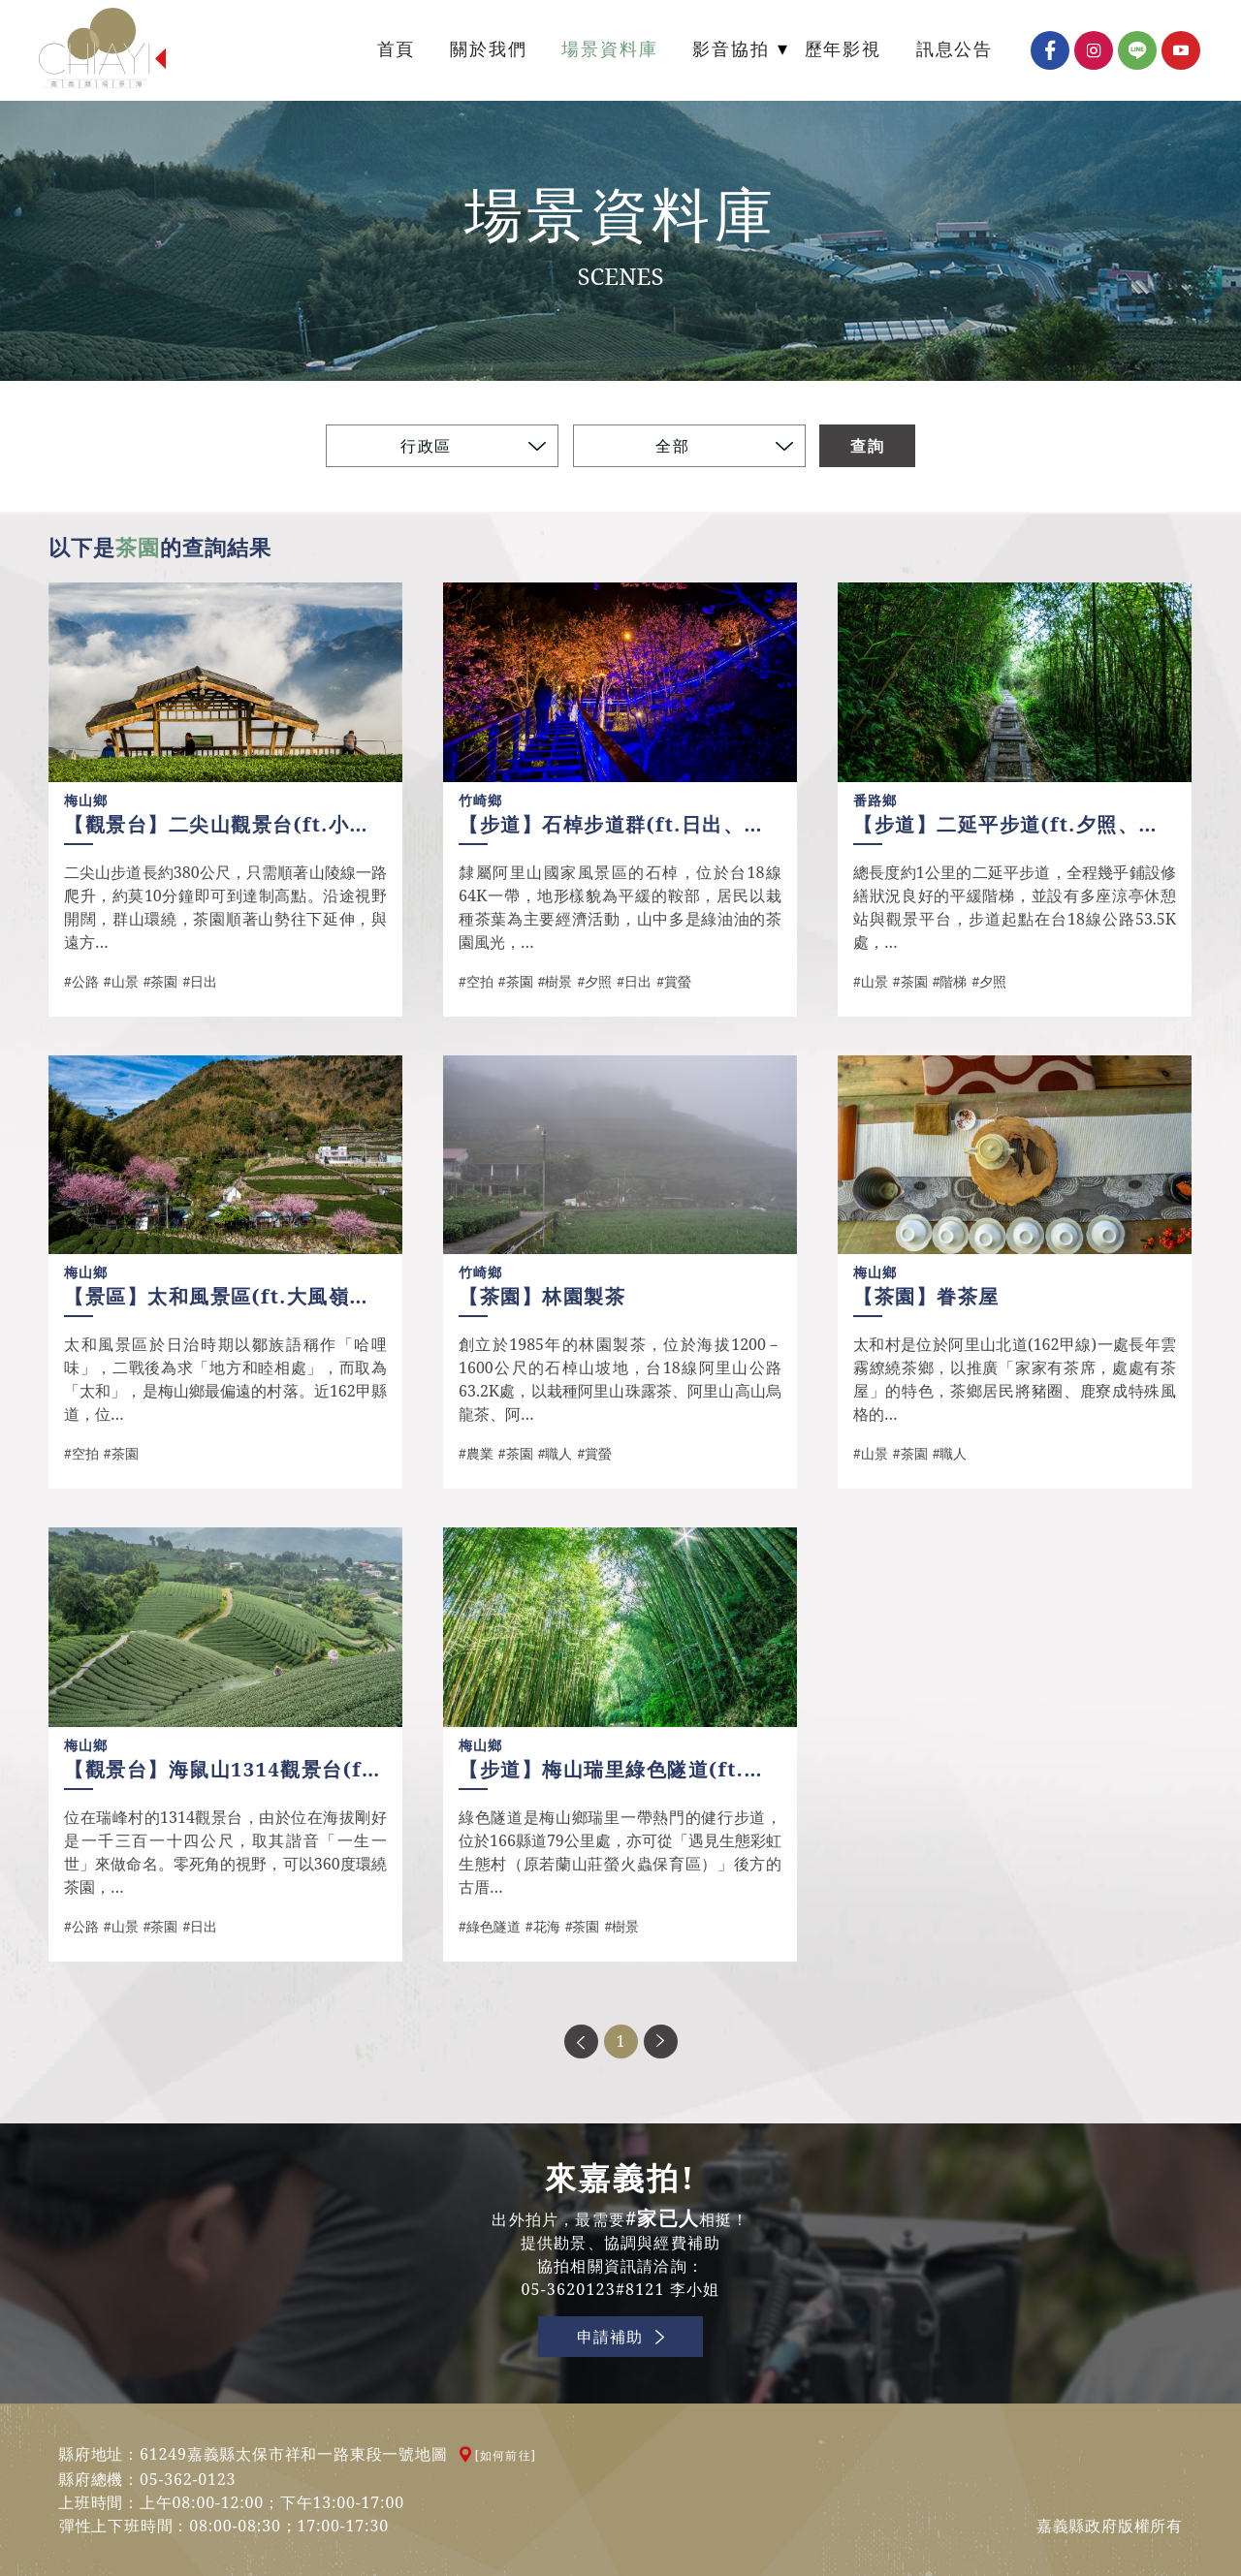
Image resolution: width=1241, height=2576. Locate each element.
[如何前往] (506, 2455)
